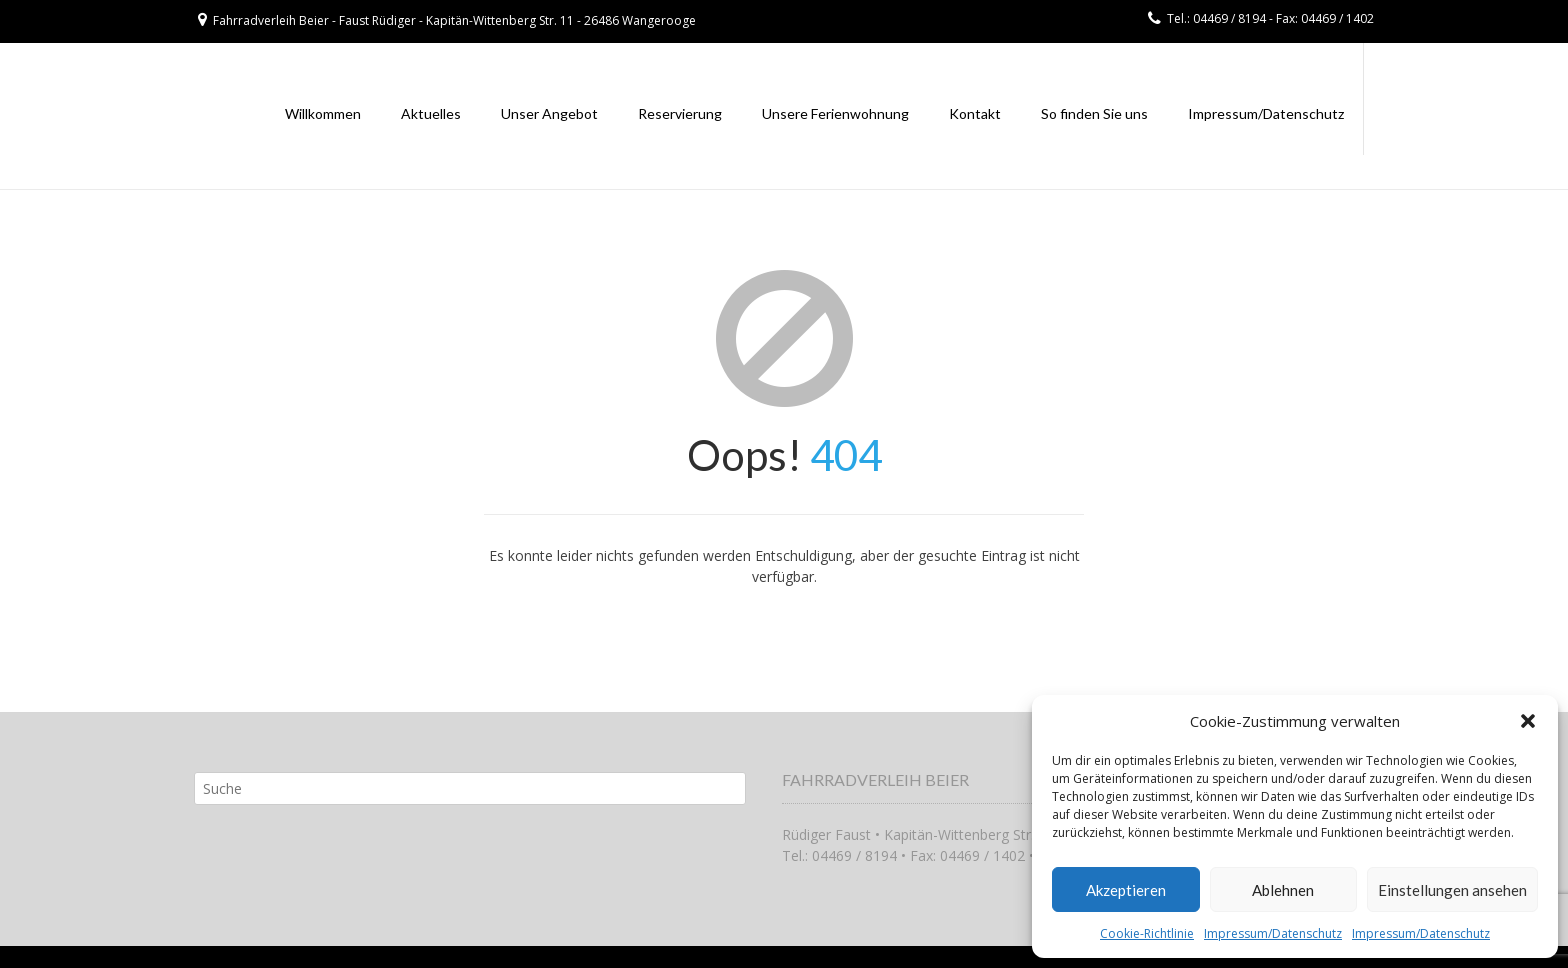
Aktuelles (431, 113)
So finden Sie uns (1094, 113)
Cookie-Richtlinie (1147, 933)
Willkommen (323, 113)
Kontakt (975, 113)
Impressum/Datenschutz (1273, 933)
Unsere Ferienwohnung (835, 113)
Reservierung (680, 113)
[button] (1528, 721)
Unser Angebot (549, 113)
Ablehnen (1283, 890)
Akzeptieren (1126, 890)
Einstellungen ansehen (1452, 890)
